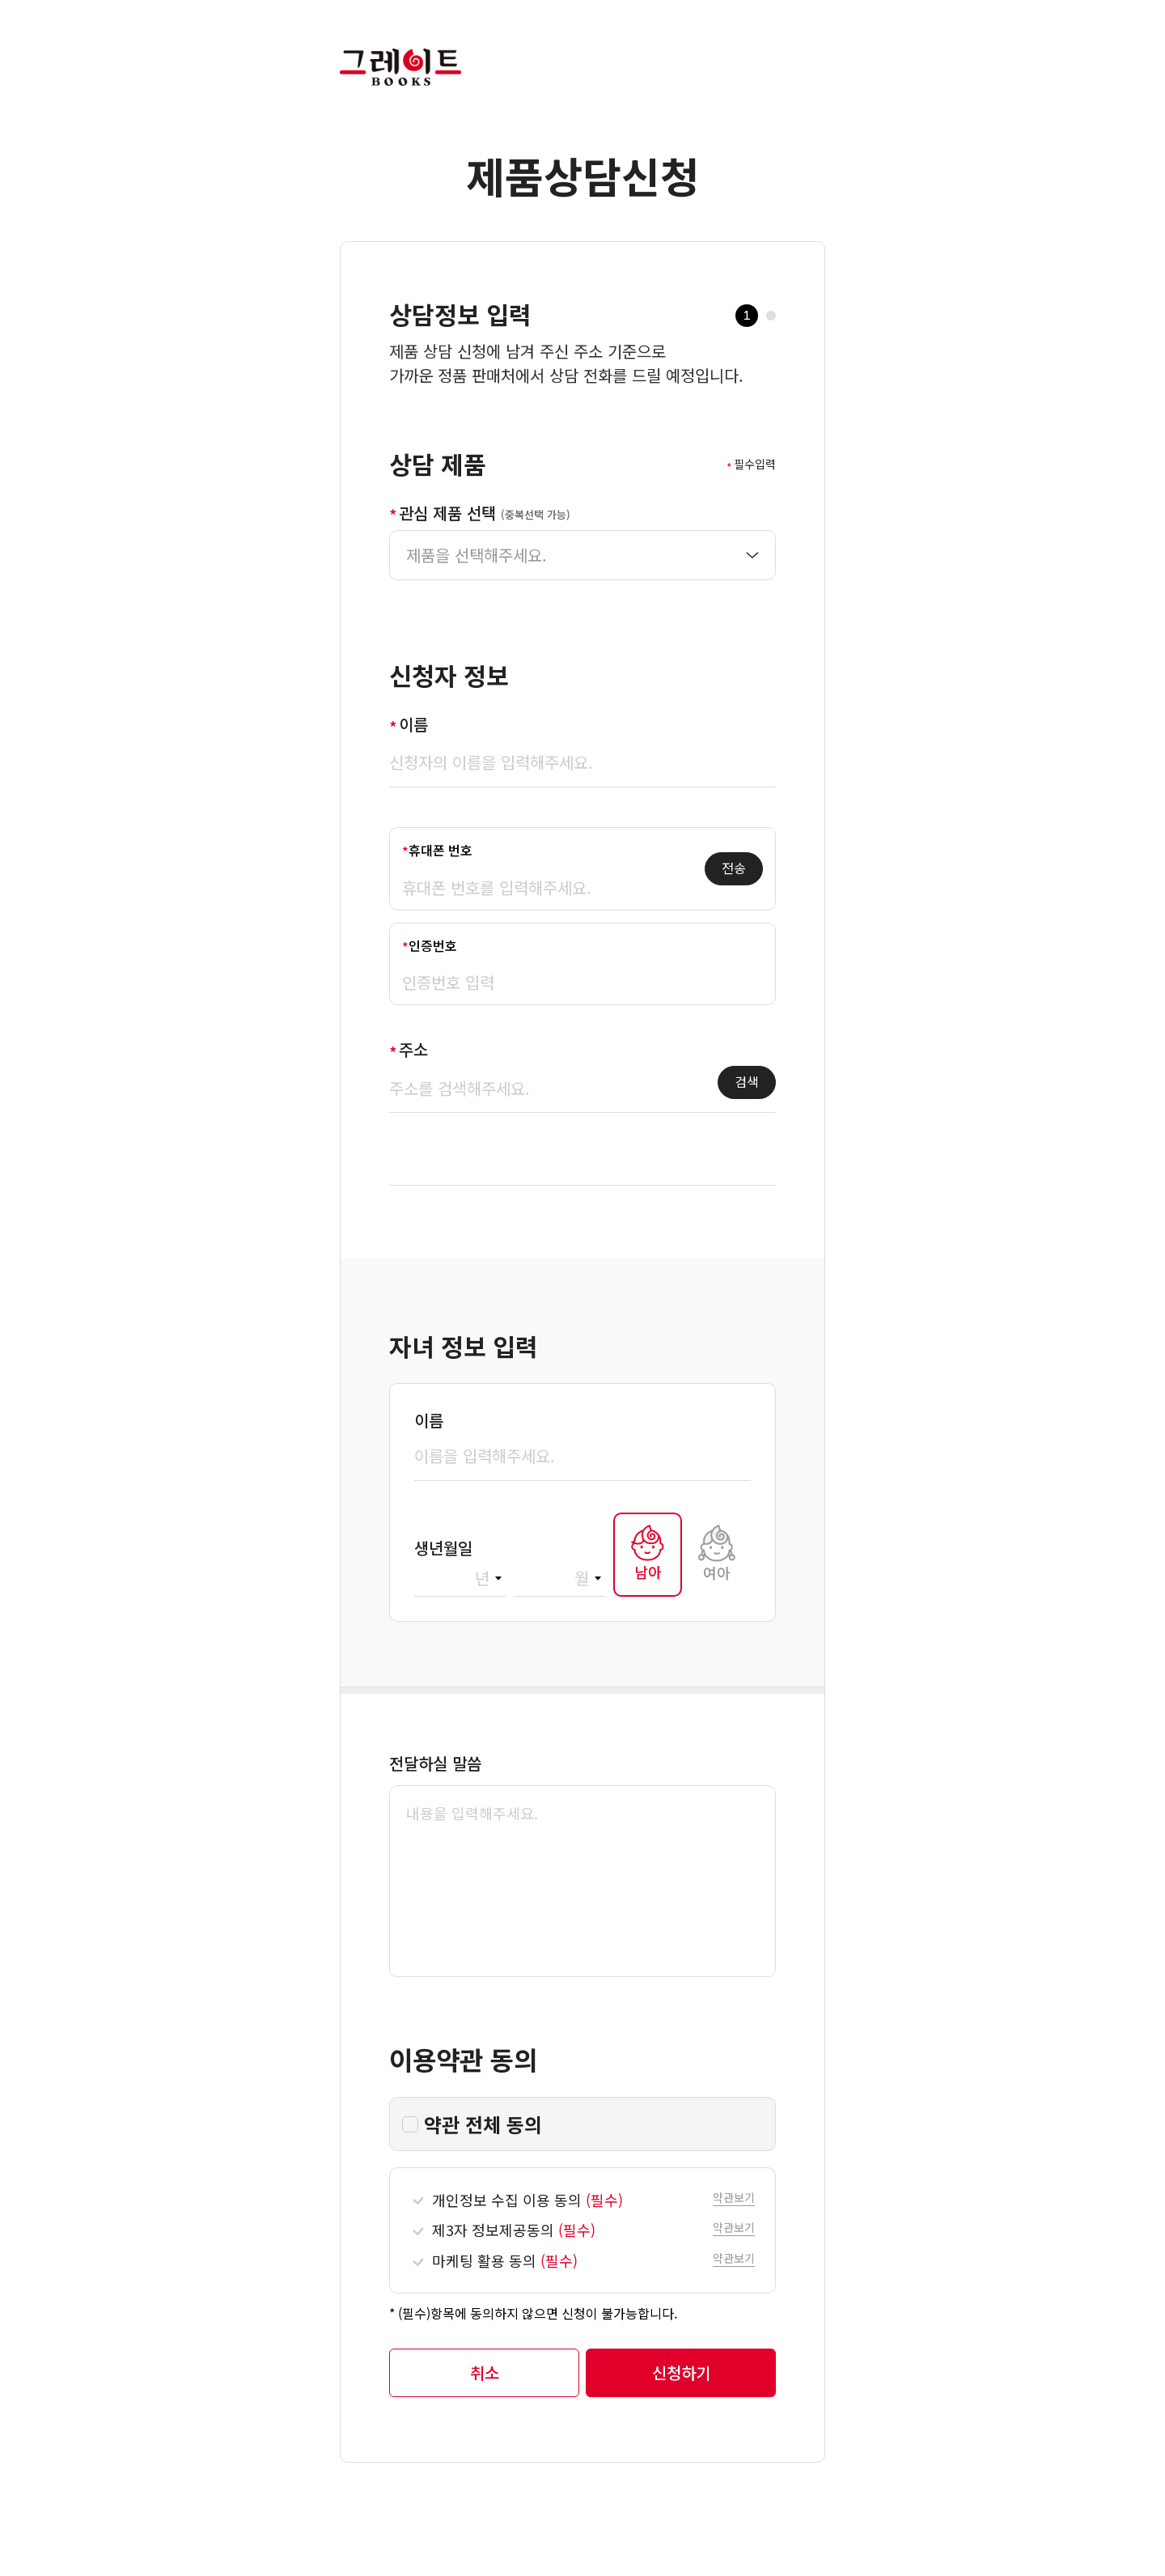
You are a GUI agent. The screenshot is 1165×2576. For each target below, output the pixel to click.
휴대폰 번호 (440, 849)
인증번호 (433, 945)
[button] (734, 2196)
